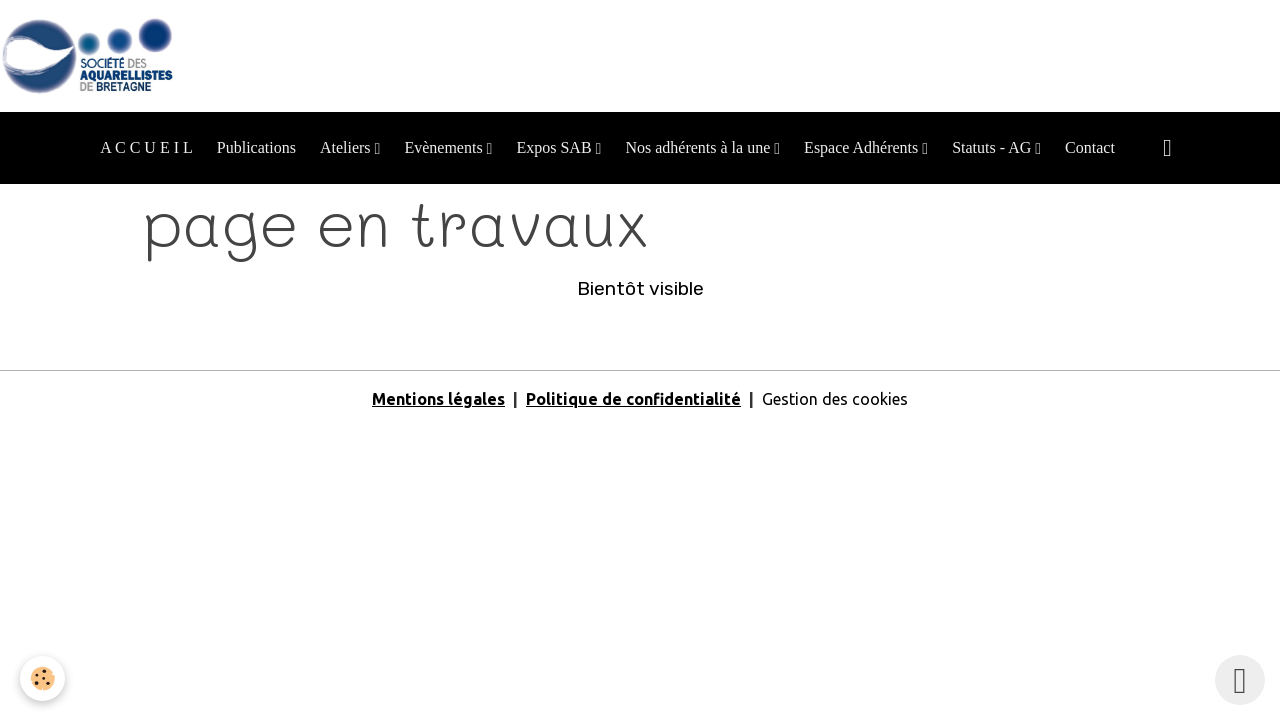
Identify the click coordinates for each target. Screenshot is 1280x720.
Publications (256, 147)
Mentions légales (438, 399)
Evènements (445, 147)
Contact (1090, 147)
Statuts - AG (993, 147)
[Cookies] (42, 678)
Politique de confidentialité (633, 399)
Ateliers (347, 147)
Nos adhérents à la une (699, 147)
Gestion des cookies (835, 399)
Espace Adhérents (863, 147)
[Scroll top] (1240, 680)
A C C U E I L (146, 147)
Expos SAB (555, 147)
